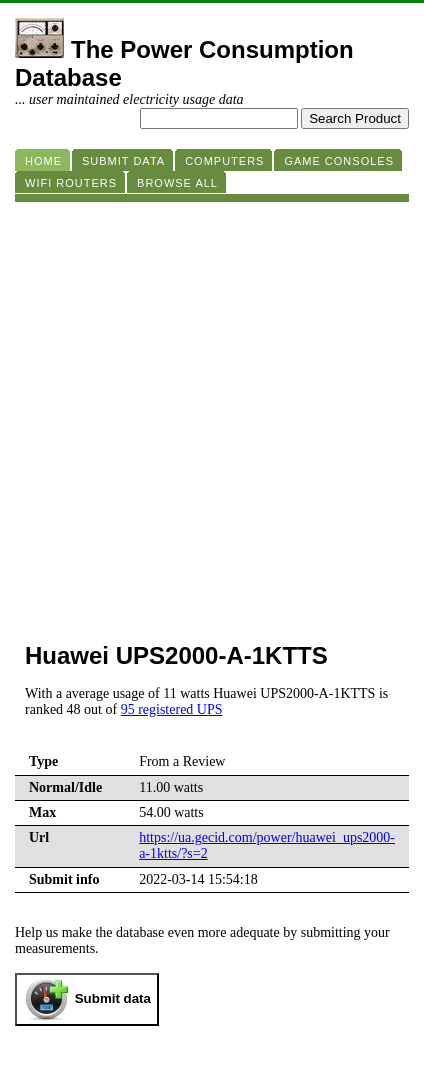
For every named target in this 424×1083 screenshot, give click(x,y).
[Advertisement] (212, 414)
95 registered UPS (172, 709)
